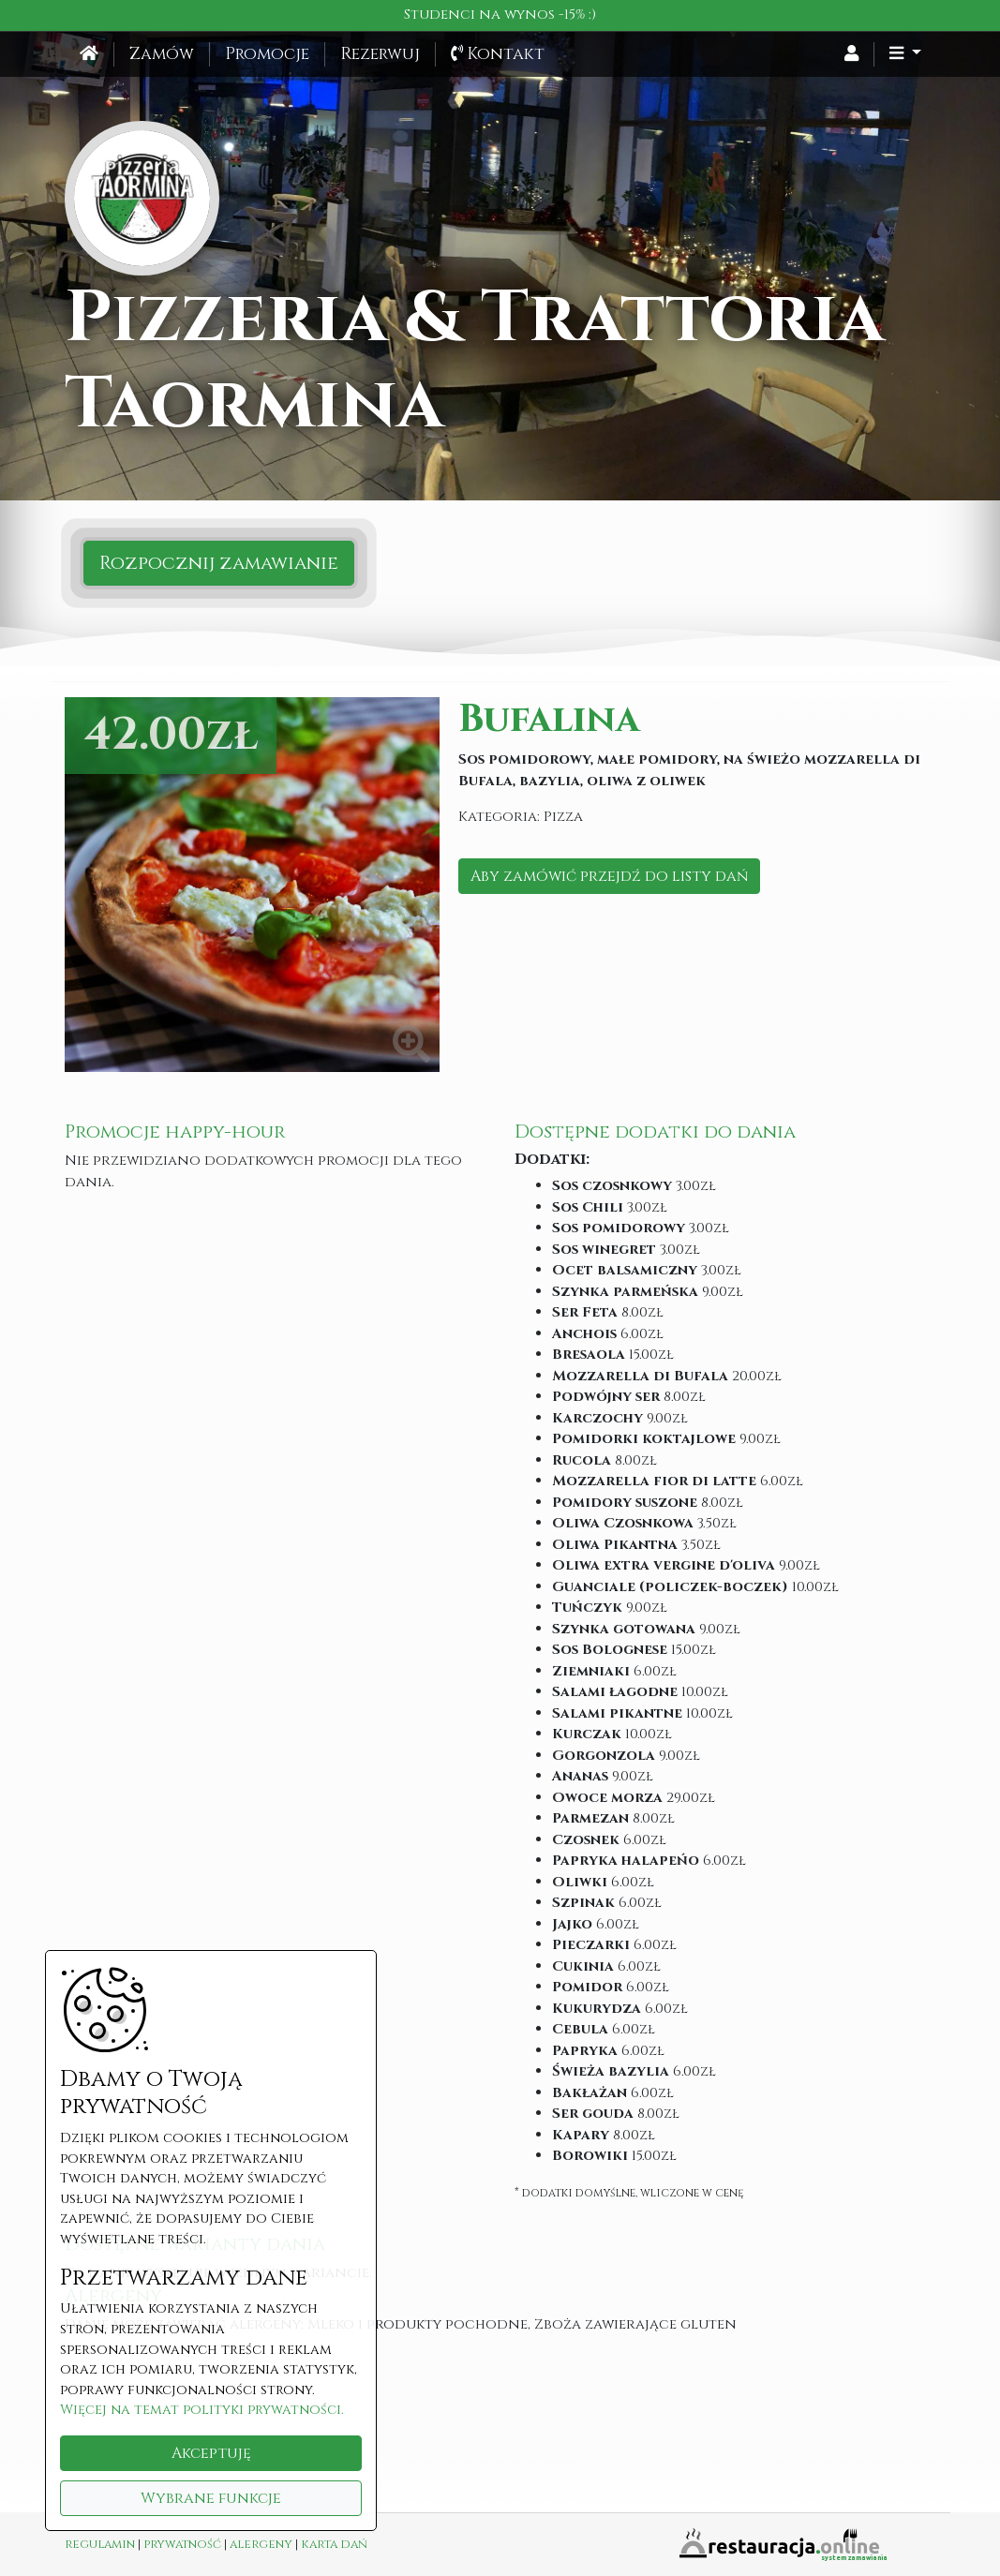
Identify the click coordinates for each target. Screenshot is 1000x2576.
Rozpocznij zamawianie (218, 562)
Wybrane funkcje (211, 2498)
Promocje (267, 54)
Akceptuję (211, 2453)
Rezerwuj (380, 54)
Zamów (161, 54)
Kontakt (498, 54)
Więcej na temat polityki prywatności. (202, 2410)
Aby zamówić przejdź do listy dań (609, 876)
